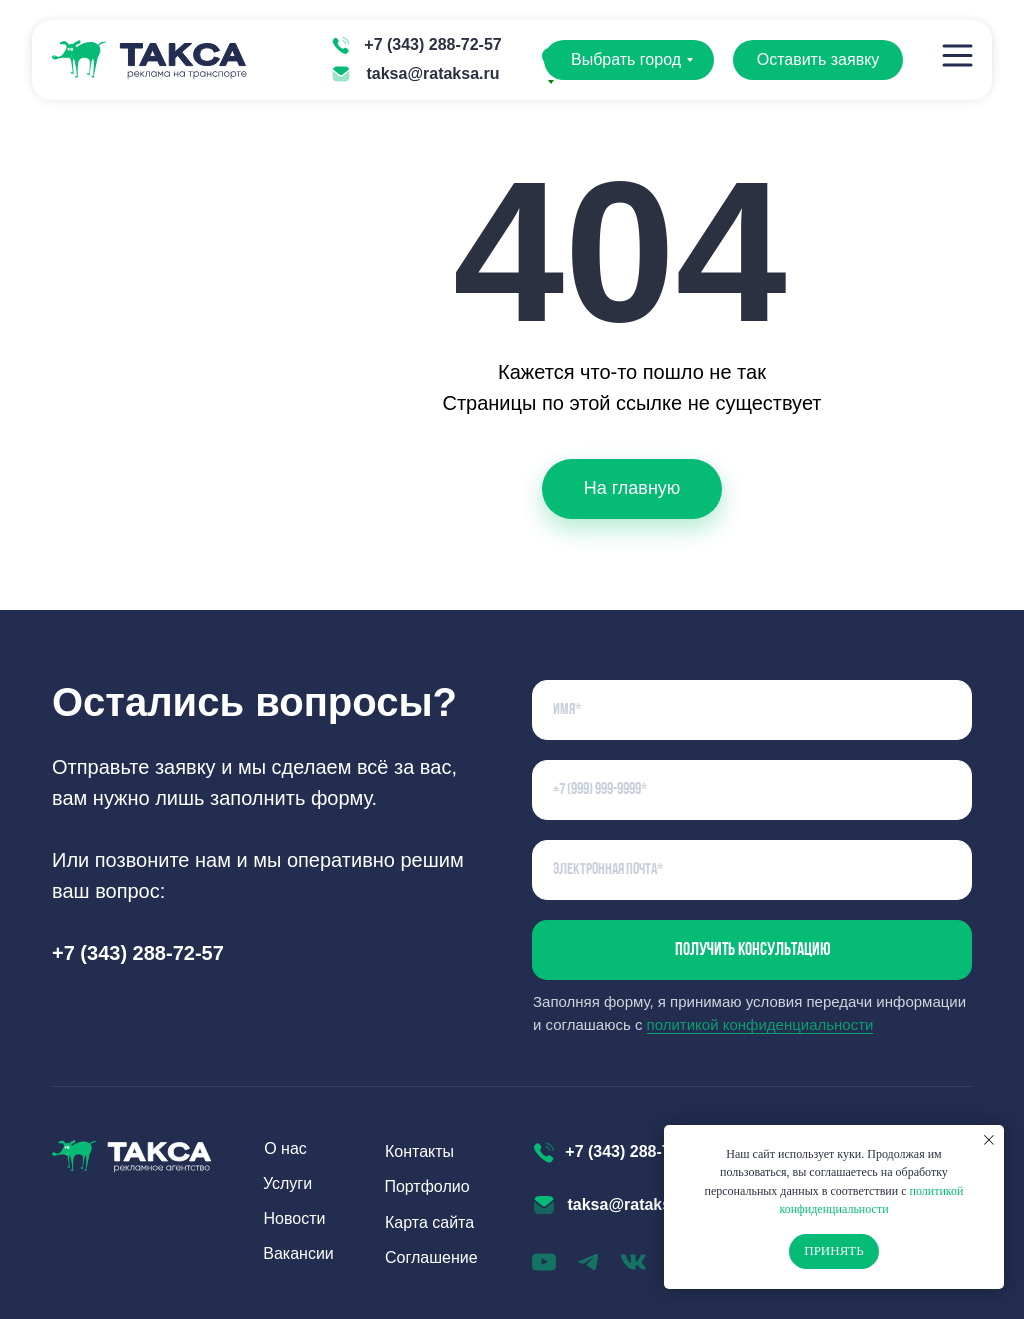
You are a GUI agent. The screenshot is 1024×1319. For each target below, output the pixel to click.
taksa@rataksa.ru (432, 73)
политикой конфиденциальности (760, 1024)
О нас (285, 1148)
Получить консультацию (752, 950)
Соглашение (431, 1257)
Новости (295, 1218)
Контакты (419, 1151)
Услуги (287, 1183)
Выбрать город (626, 59)
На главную (632, 488)
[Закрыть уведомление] (989, 1140)
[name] (752, 710)
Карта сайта (429, 1222)
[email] (752, 870)
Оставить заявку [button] (818, 59)
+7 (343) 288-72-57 (432, 44)
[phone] (752, 790)
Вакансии (298, 1253)
